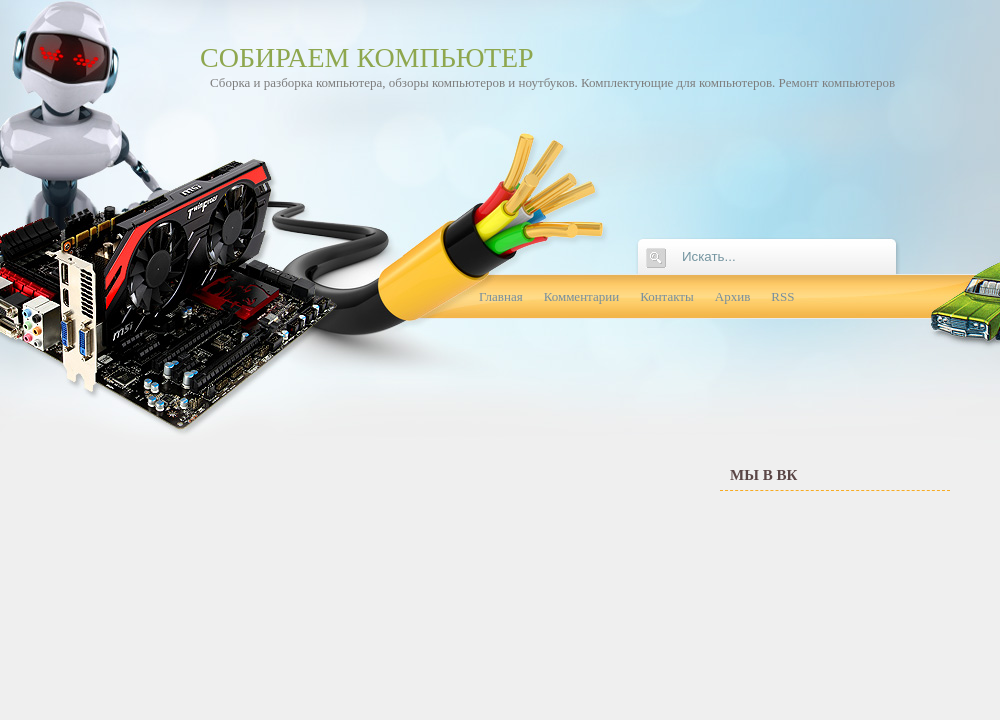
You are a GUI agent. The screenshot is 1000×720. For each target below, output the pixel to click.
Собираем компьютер (367, 57)
